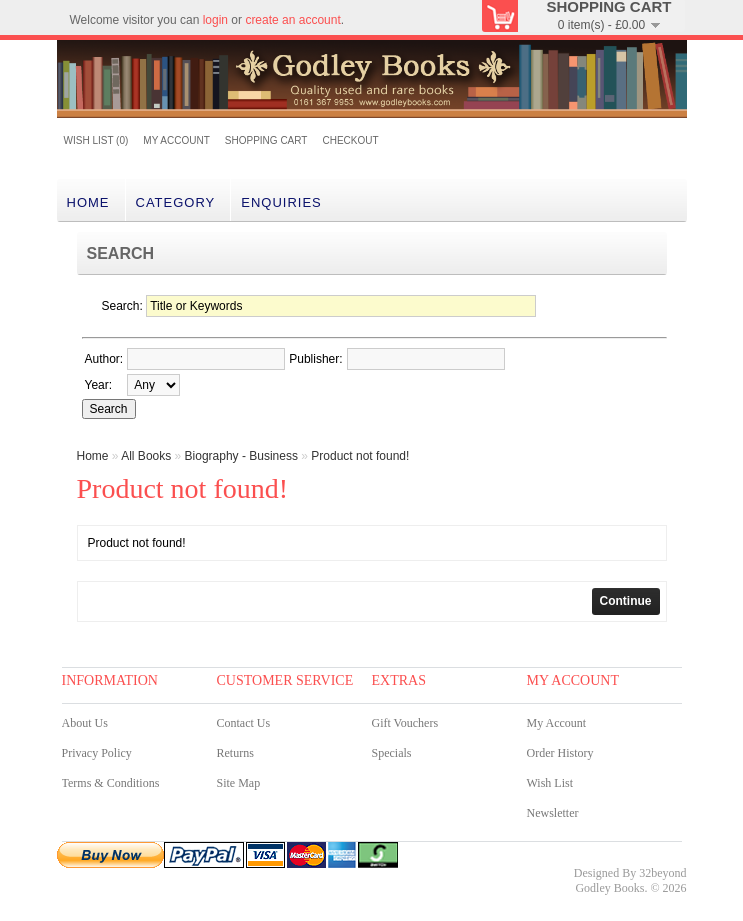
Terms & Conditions (111, 783)
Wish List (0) (96, 140)
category (176, 202)
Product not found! (360, 456)
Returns (235, 753)
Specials (392, 753)
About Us (85, 723)
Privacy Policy (97, 753)
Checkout (350, 140)
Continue (626, 601)
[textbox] (206, 359)
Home (88, 202)
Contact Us (244, 723)
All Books (146, 456)
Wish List (550, 783)
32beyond (662, 873)
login (215, 20)
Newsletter (553, 813)
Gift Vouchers (405, 723)
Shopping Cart (266, 140)
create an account (292, 20)
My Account (176, 140)
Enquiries (281, 202)
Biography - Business (241, 456)
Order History (560, 753)
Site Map (239, 783)
